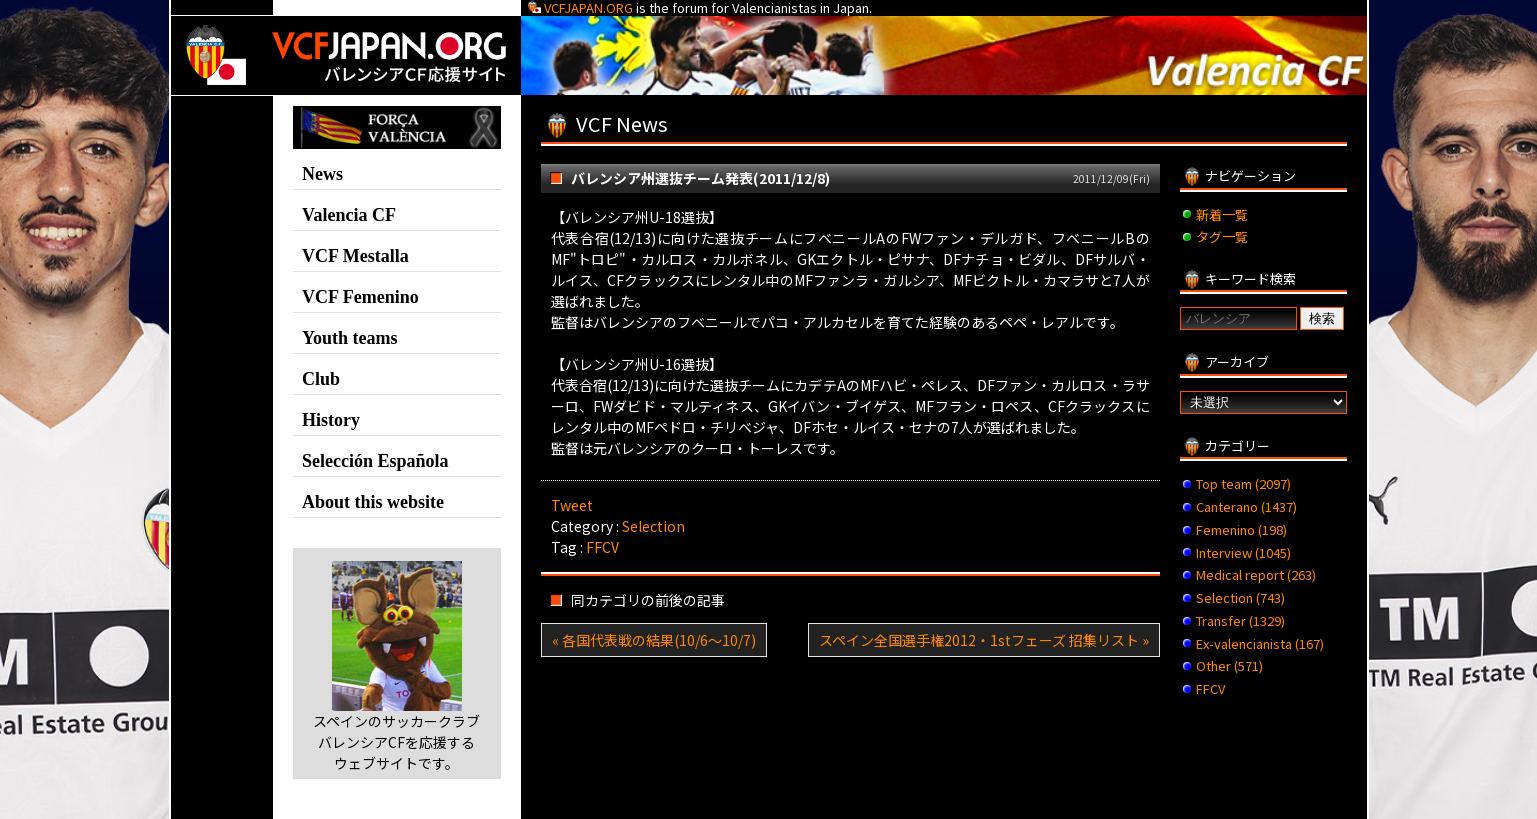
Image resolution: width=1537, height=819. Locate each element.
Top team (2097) (1243, 483)
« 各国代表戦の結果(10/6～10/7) (654, 640)
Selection (653, 526)
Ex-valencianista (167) (1260, 643)
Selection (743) (1240, 597)
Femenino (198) (1241, 529)
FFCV (602, 547)
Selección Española (375, 461)
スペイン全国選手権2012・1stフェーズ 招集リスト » (984, 640)
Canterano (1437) (1246, 506)
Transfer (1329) (1240, 620)
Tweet (572, 505)
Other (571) (1229, 665)
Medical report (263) (1256, 574)
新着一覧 (1222, 214)
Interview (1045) (1243, 552)
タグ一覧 (1222, 236)
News (322, 174)
